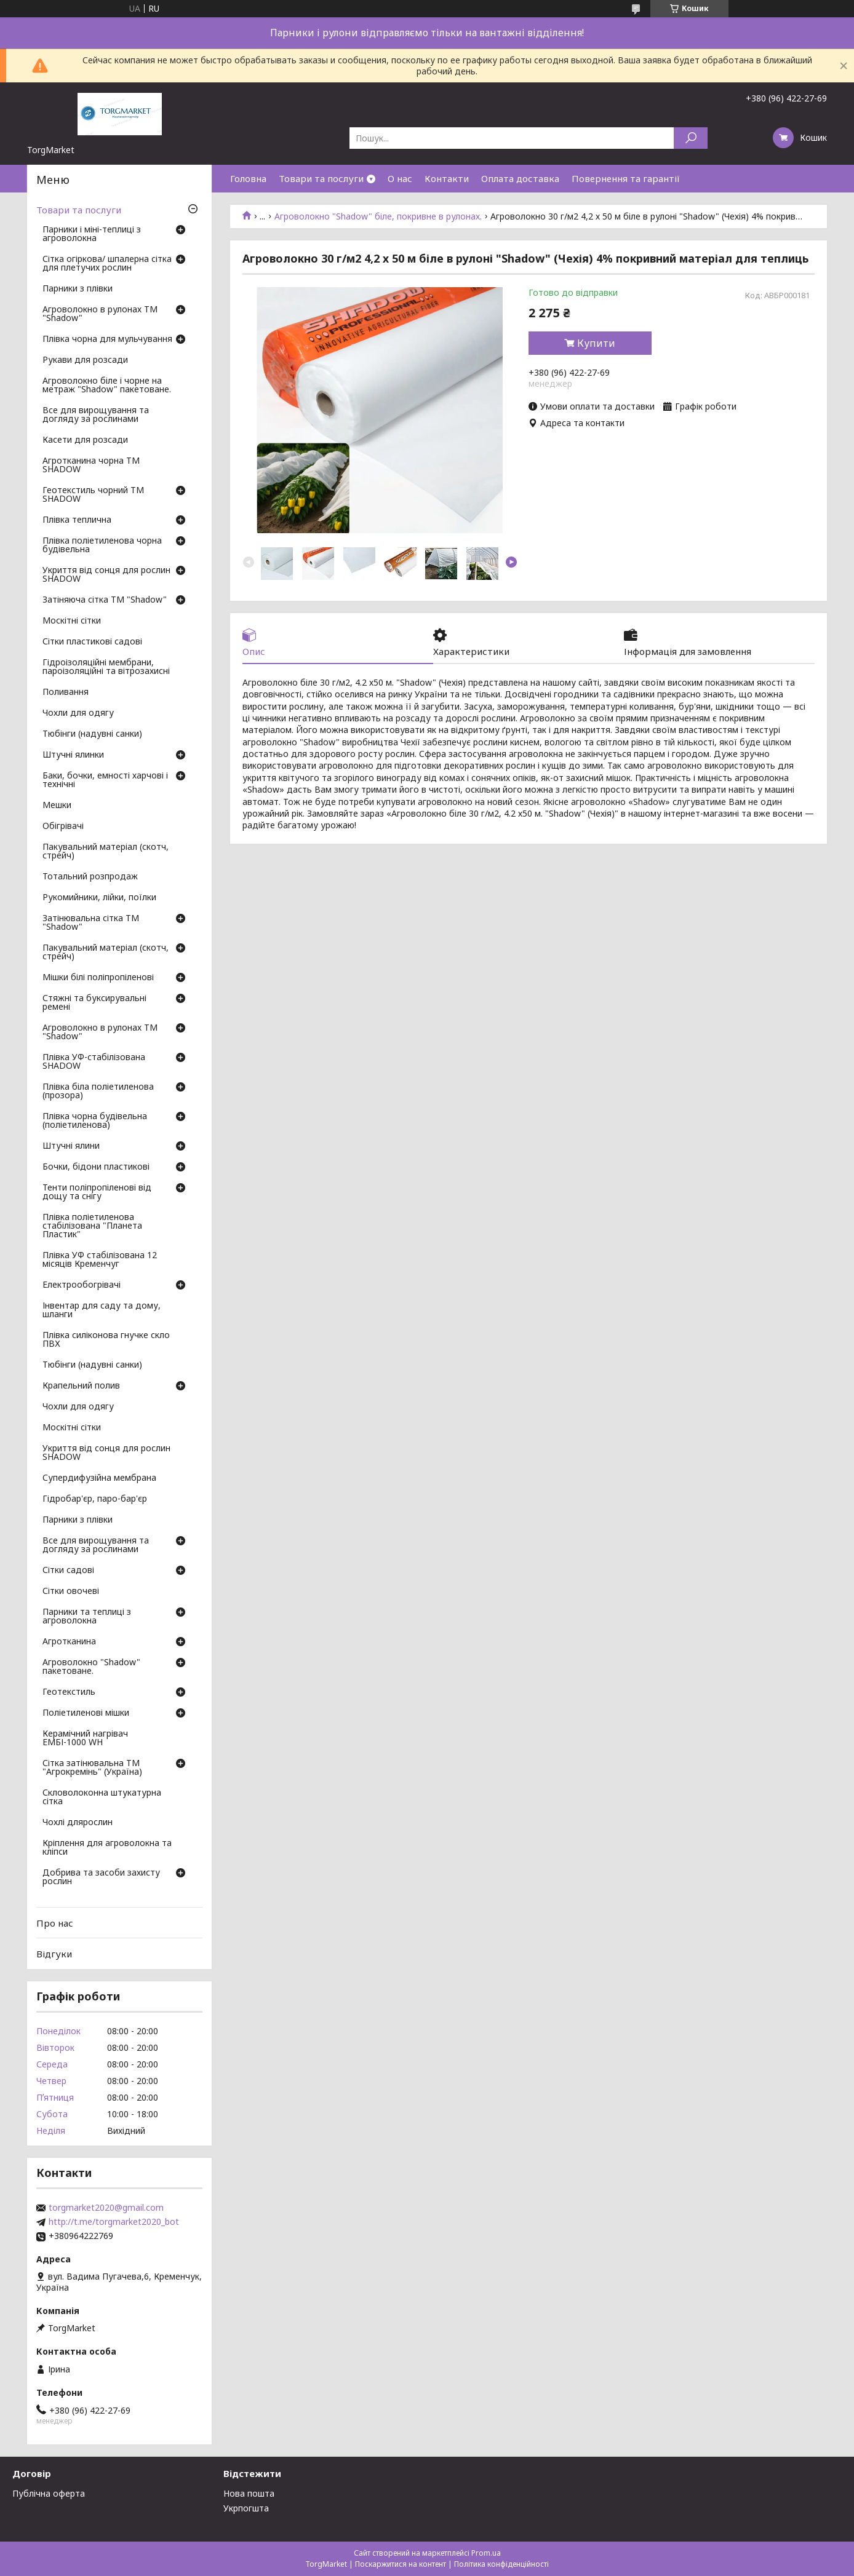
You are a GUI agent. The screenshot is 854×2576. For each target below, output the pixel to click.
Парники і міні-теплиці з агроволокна (91, 234)
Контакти (447, 178)
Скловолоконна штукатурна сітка (101, 1797)
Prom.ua (486, 2553)
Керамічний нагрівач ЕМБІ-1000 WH (85, 1738)
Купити (596, 343)
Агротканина (69, 1642)
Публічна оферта (48, 2493)
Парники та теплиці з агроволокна (86, 1616)
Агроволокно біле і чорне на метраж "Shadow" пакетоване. (106, 385)
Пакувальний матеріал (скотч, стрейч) (105, 851)
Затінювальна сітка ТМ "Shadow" (90, 923)
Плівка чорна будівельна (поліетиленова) (94, 1121)
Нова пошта (248, 2493)
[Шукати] (691, 138)
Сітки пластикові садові (92, 642)
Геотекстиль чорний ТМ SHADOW (93, 495)
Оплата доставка (520, 178)
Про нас (54, 1923)
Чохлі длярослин (77, 1823)
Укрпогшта (246, 2508)
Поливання (65, 692)
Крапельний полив (81, 1386)
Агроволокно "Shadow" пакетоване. (91, 1667)
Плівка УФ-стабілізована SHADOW (93, 1062)
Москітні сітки (71, 621)
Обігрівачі (63, 826)
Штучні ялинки (73, 755)
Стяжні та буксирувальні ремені (94, 1003)
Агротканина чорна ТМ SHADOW (91, 465)
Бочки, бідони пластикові (96, 1167)
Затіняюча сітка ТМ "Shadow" (104, 600)
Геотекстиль (68, 1692)
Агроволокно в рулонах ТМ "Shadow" (100, 314)
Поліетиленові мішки (85, 1713)
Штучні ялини (71, 1146)
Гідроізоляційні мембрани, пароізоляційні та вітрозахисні (106, 667)
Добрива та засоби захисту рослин (101, 1877)
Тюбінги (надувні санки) (92, 734)
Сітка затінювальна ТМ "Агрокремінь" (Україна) (92, 1768)
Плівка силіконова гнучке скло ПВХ (106, 1340)
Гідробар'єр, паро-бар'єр (94, 1499)
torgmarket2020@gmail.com (106, 2207)
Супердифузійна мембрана (99, 1478)
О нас (400, 178)
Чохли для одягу (78, 713)
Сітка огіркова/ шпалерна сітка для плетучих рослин (107, 264)
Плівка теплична (76, 520)
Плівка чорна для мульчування (107, 339)
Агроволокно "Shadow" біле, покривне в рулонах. (378, 216)
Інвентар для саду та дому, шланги (101, 1310)
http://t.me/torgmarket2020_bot (114, 2221)
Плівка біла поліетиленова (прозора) (98, 1091)
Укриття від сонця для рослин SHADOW (106, 575)
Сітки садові (68, 1570)
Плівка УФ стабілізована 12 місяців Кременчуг (99, 1260)
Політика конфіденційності (501, 2564)
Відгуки (54, 1954)
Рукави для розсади (85, 360)
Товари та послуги (321, 178)
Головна (248, 178)
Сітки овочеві (70, 1591)
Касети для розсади (85, 440)
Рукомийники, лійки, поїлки (99, 898)
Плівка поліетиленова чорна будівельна (102, 545)
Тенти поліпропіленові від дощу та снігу (96, 1192)
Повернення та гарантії (626, 178)
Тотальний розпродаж (90, 877)
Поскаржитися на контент (400, 2564)
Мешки (56, 805)
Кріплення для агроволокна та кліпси (107, 1848)
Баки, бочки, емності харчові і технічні (105, 780)
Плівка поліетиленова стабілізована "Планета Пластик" (92, 1226)
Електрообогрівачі (81, 1285)
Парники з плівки (77, 289)
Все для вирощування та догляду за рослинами (95, 415)
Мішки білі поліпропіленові (98, 978)
